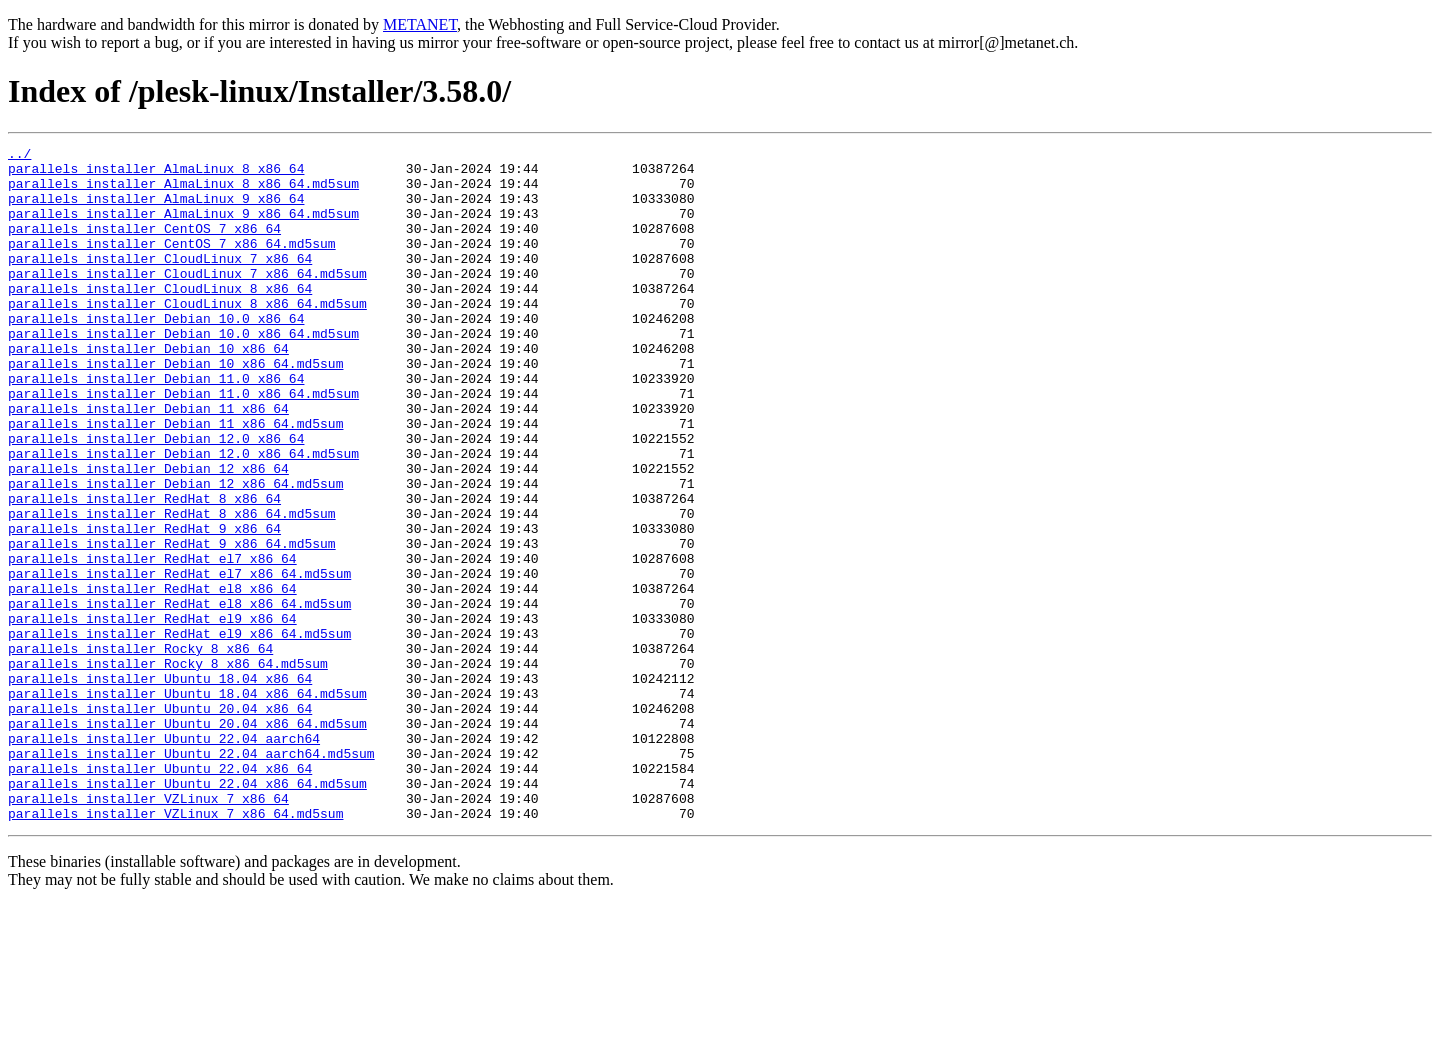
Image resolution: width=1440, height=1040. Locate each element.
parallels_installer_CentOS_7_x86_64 (144, 246)
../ (19, 156)
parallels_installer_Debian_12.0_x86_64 (156, 498)
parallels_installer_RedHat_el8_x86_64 (152, 678)
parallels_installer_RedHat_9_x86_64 (144, 606)
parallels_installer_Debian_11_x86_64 (148, 462)
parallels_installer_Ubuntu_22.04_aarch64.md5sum (191, 876)
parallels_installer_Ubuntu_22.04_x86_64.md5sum (187, 912)
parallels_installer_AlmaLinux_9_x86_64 (156, 210)
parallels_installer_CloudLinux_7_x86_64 (160, 282)
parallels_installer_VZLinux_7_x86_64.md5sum (175, 948)
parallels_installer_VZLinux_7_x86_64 (148, 930)
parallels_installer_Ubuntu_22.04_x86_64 (160, 894)
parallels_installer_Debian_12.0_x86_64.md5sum (183, 516)
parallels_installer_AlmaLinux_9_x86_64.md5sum (183, 228)
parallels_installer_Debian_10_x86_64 (148, 390)
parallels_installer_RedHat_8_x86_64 (144, 570)
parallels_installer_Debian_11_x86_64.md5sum (175, 480)
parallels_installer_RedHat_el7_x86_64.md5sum (179, 660)
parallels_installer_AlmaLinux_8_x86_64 (156, 174)
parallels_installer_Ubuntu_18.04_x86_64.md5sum (187, 804)
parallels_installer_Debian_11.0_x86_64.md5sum (183, 444)
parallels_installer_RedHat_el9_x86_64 (152, 714)
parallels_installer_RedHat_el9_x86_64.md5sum (179, 732)
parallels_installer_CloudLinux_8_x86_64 (160, 318)
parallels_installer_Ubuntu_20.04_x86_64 (160, 822)
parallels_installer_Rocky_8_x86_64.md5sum (168, 768)
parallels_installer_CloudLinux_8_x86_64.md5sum (187, 336)
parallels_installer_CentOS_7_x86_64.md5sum (172, 264)
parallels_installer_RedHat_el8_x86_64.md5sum (179, 696)
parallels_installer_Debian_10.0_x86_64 (156, 354)
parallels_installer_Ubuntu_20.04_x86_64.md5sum (187, 840)
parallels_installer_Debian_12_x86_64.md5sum (175, 552)
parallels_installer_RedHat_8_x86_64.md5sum (172, 588)
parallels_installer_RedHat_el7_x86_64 (152, 642)
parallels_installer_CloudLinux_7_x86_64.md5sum (187, 300)
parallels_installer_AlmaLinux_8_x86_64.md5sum (183, 192)
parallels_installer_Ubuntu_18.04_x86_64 (160, 786)
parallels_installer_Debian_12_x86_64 (148, 534)
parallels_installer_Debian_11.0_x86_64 (156, 426)
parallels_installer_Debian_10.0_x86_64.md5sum (183, 372)
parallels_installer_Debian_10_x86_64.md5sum (175, 408)
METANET (420, 24)
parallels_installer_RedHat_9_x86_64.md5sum (172, 624)
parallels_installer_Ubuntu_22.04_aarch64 (164, 858)
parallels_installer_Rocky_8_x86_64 (140, 750)
